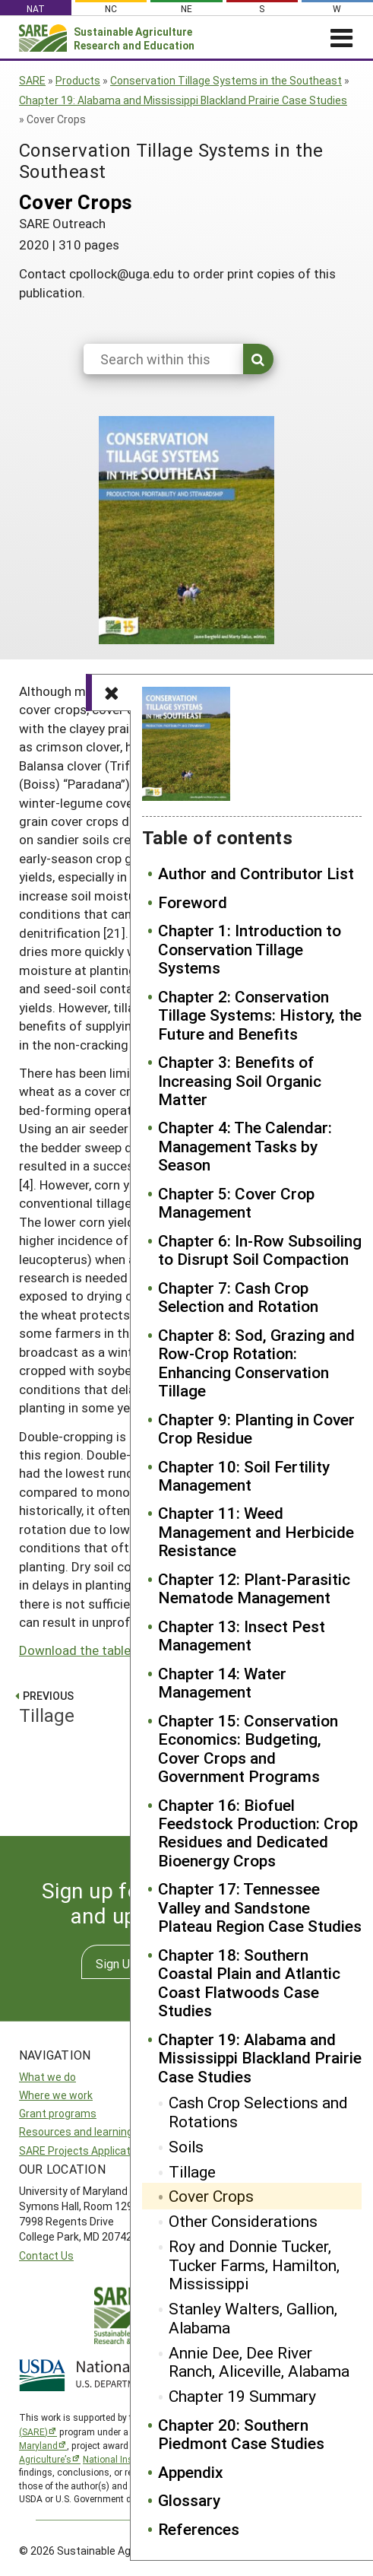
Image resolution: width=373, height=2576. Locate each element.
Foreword (192, 902)
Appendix (190, 2472)
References (198, 2529)
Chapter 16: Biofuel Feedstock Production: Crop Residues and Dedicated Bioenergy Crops (258, 1833)
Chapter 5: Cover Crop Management (236, 1202)
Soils (186, 2146)
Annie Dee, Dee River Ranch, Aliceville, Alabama (259, 2362)
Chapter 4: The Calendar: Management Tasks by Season (245, 1146)
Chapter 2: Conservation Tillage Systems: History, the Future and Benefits (260, 1015)
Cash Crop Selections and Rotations (258, 2111)
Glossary (189, 2500)
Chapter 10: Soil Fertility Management (244, 1475)
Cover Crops (211, 2196)
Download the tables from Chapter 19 (127, 1650)
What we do (47, 2076)
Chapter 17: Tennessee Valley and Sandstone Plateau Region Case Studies (260, 1907)
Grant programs (57, 2113)
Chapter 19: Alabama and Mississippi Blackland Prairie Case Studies (183, 100)
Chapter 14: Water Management (222, 1682)
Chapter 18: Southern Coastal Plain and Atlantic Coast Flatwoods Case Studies (249, 1982)
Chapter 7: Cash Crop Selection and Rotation (238, 1297)
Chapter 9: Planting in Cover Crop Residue (256, 1428)
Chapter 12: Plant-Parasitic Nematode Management (254, 1588)
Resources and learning (76, 2131)
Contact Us (46, 2255)
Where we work (56, 2095)
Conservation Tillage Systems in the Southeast (226, 80)
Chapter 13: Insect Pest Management (241, 1635)
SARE (32, 80)
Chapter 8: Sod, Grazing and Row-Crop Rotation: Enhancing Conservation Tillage (256, 1363)
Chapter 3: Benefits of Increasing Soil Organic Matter (239, 1080)
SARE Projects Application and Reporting (117, 2150)
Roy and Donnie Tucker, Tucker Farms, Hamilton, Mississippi (254, 2264)
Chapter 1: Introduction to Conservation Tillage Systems (249, 949)
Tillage (192, 2171)
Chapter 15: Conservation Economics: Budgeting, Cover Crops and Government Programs (248, 1748)
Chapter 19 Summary (242, 2396)
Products (77, 80)
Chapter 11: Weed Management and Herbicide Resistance (256, 1531)
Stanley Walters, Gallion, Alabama (253, 2317)
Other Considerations (243, 2221)
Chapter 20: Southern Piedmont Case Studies (241, 2434)
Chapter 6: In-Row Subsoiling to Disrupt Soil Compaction (260, 1250)
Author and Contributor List (256, 873)
